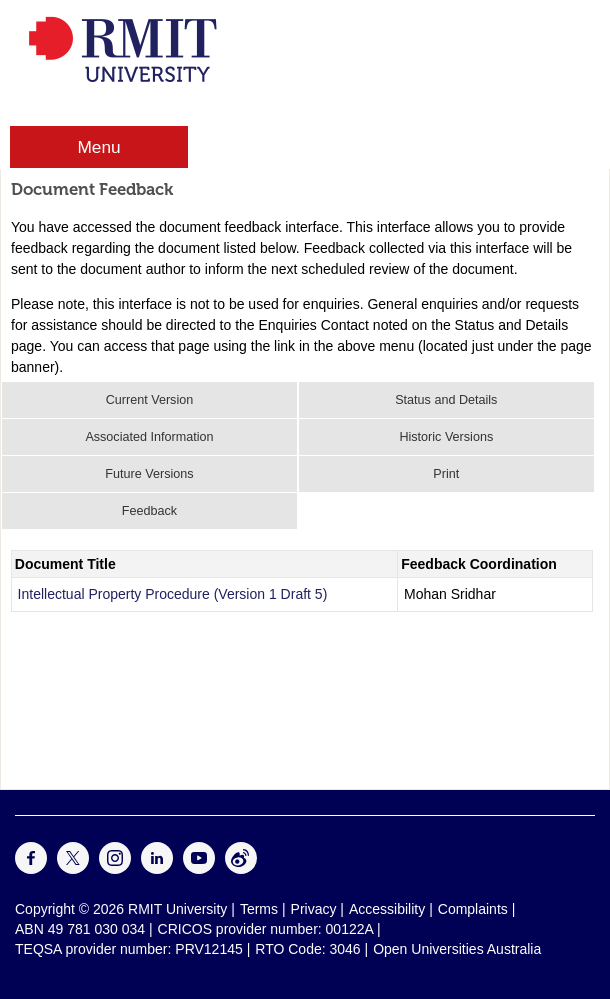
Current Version (150, 400)
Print (446, 474)
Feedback (149, 511)
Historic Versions (446, 437)
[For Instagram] (115, 869)
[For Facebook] (31, 869)
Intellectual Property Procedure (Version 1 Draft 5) (173, 594)
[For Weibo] (241, 869)
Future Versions (149, 474)
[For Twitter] (73, 869)
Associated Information (149, 437)
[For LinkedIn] (157, 869)
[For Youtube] (199, 869)
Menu (98, 147)
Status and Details (446, 400)
